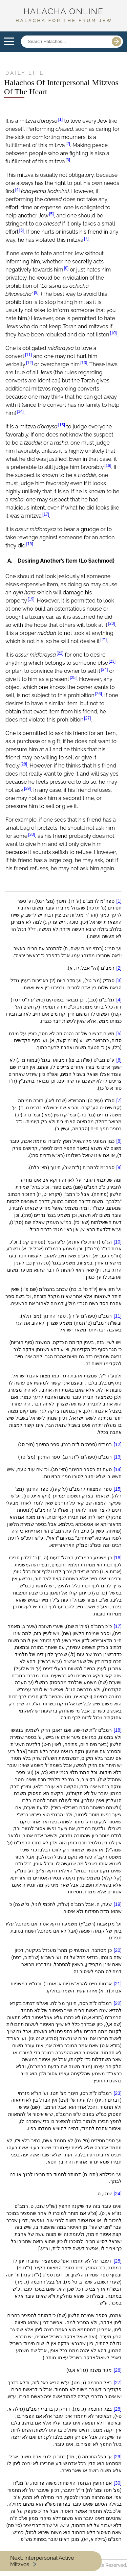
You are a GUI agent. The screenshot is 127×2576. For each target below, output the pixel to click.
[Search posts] (64, 42)
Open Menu (9, 42)
